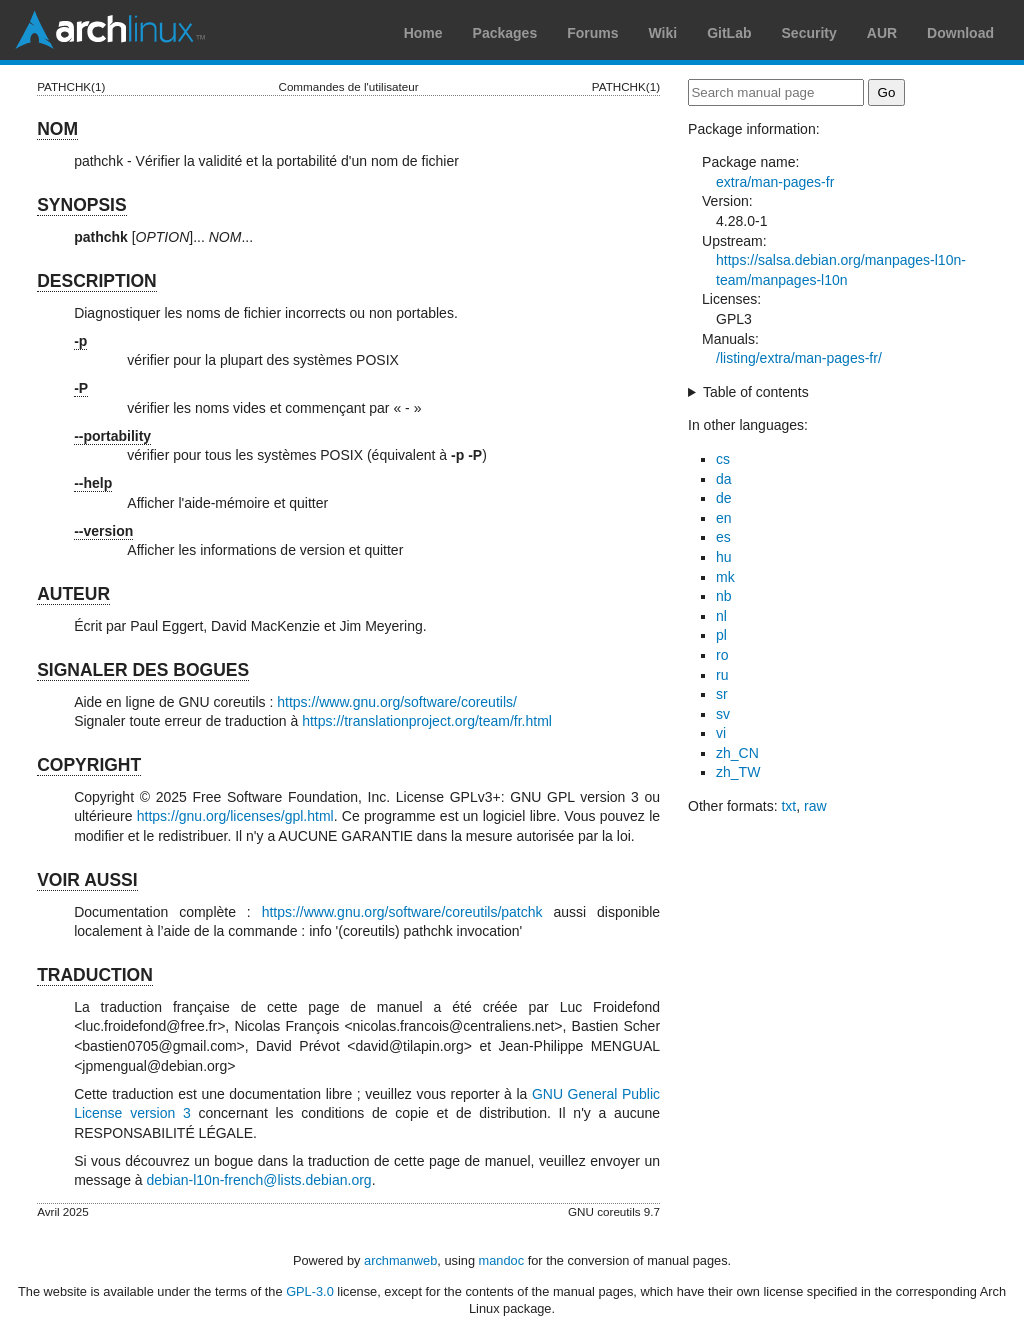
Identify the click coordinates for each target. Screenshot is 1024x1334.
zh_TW (738, 772)
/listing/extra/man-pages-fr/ (799, 358)
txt (788, 806)
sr (722, 694)
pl (721, 635)
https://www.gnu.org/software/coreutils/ (397, 702)
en (724, 518)
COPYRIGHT (89, 765)
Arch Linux (110, 30)
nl (721, 616)
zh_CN (737, 753)
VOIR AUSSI (87, 880)
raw (815, 806)
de (724, 498)
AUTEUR (73, 594)
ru (722, 675)
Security (809, 33)
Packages (505, 33)
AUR (882, 33)
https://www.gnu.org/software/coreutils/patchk (402, 912)
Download (960, 33)
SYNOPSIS (81, 205)
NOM (57, 129)
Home (423, 33)
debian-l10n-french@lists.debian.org (259, 1180)
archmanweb (400, 1260)
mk (725, 577)
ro (722, 655)
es (723, 537)
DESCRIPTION (97, 281)
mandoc (502, 1260)
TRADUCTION (95, 975)
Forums (592, 33)
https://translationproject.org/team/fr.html (427, 721)
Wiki (663, 33)
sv (723, 714)
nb (724, 596)
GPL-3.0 (310, 1291)
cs (723, 459)
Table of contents (756, 392)
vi (721, 733)
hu (724, 557)
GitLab (729, 33)
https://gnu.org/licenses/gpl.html (235, 816)
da (724, 479)
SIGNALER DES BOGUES (143, 670)
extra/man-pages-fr (775, 182)
